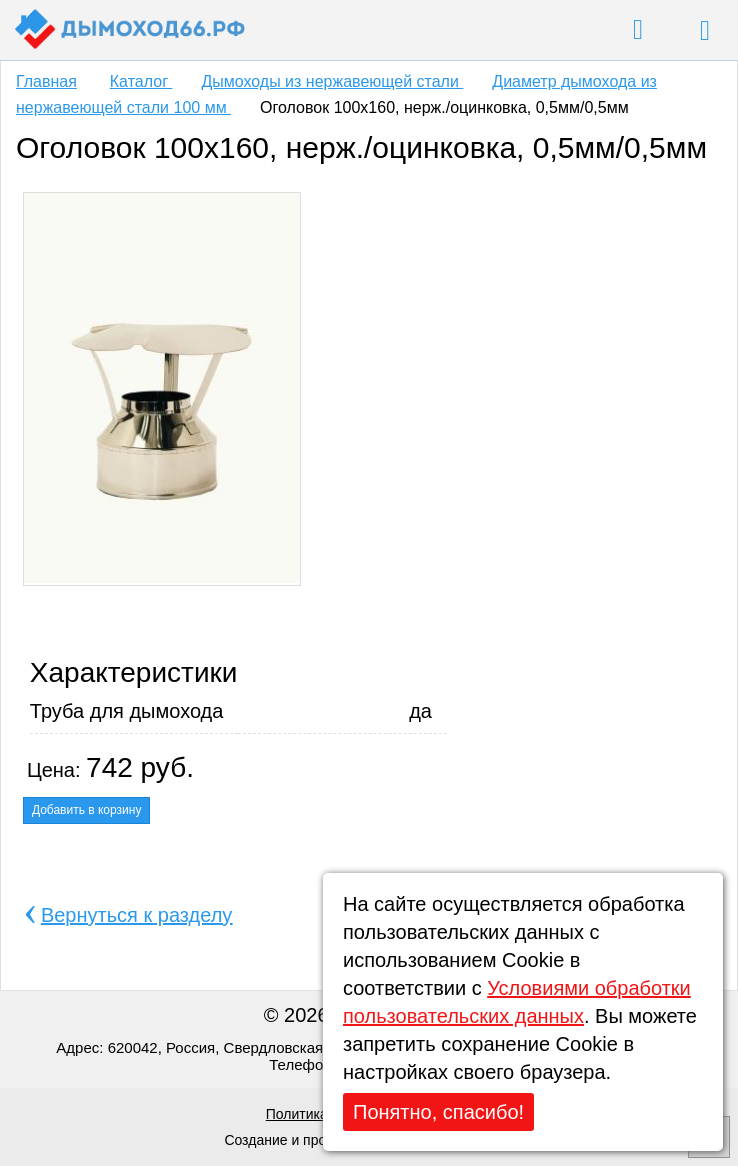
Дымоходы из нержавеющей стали (332, 81)
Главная (46, 81)
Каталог (141, 81)
